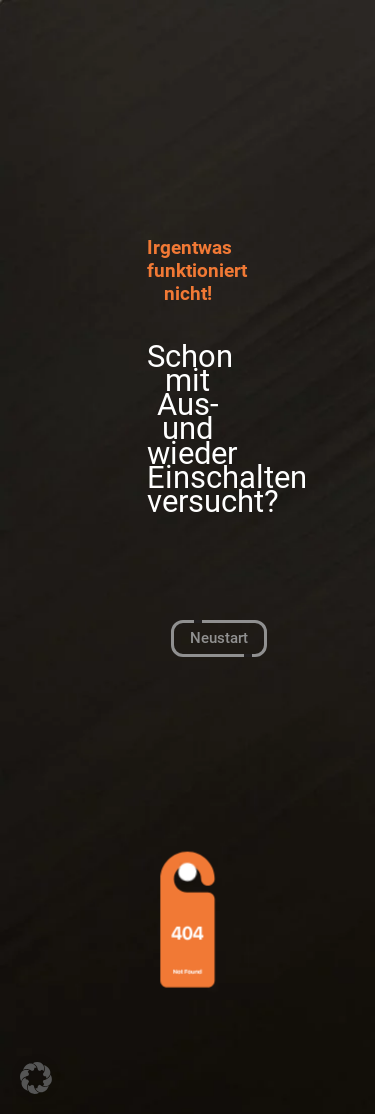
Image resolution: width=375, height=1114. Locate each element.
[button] (36, 1078)
